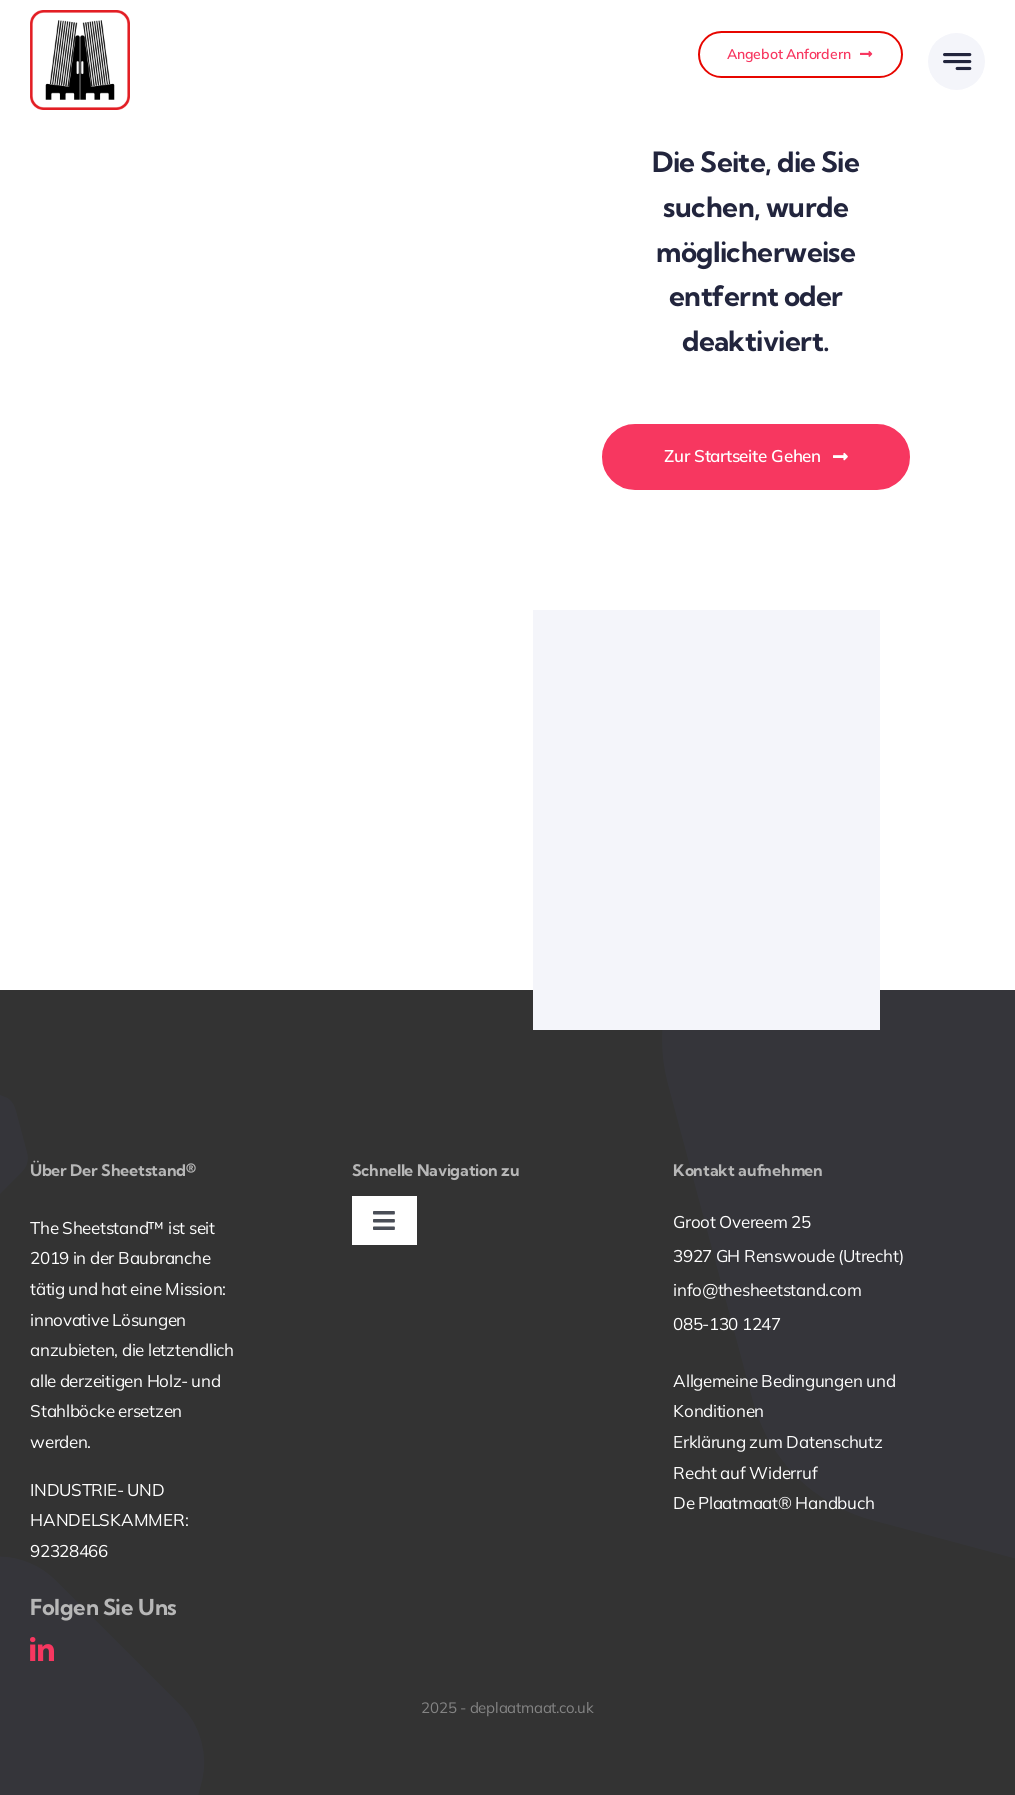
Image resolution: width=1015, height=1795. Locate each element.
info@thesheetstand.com (767, 1289)
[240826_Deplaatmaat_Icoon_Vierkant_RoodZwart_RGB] (80, 18)
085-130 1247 (727, 1323)
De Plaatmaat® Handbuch (773, 1502)
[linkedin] (42, 1649)
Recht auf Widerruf (745, 1472)
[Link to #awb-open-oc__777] (956, 61)
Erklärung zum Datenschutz (778, 1441)
